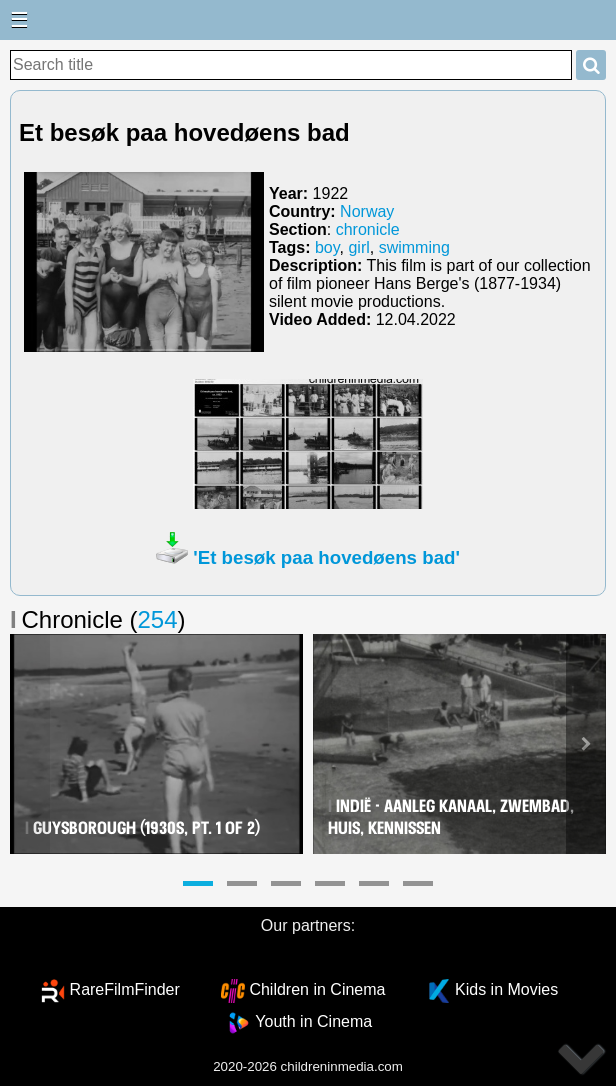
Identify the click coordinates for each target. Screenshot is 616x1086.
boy (327, 247)
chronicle (368, 229)
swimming (414, 247)
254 (158, 619)
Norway (367, 211)
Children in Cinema (317, 989)
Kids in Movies (506, 989)
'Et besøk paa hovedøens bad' (326, 557)
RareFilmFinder (125, 989)
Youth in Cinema (313, 1021)
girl (358, 247)
